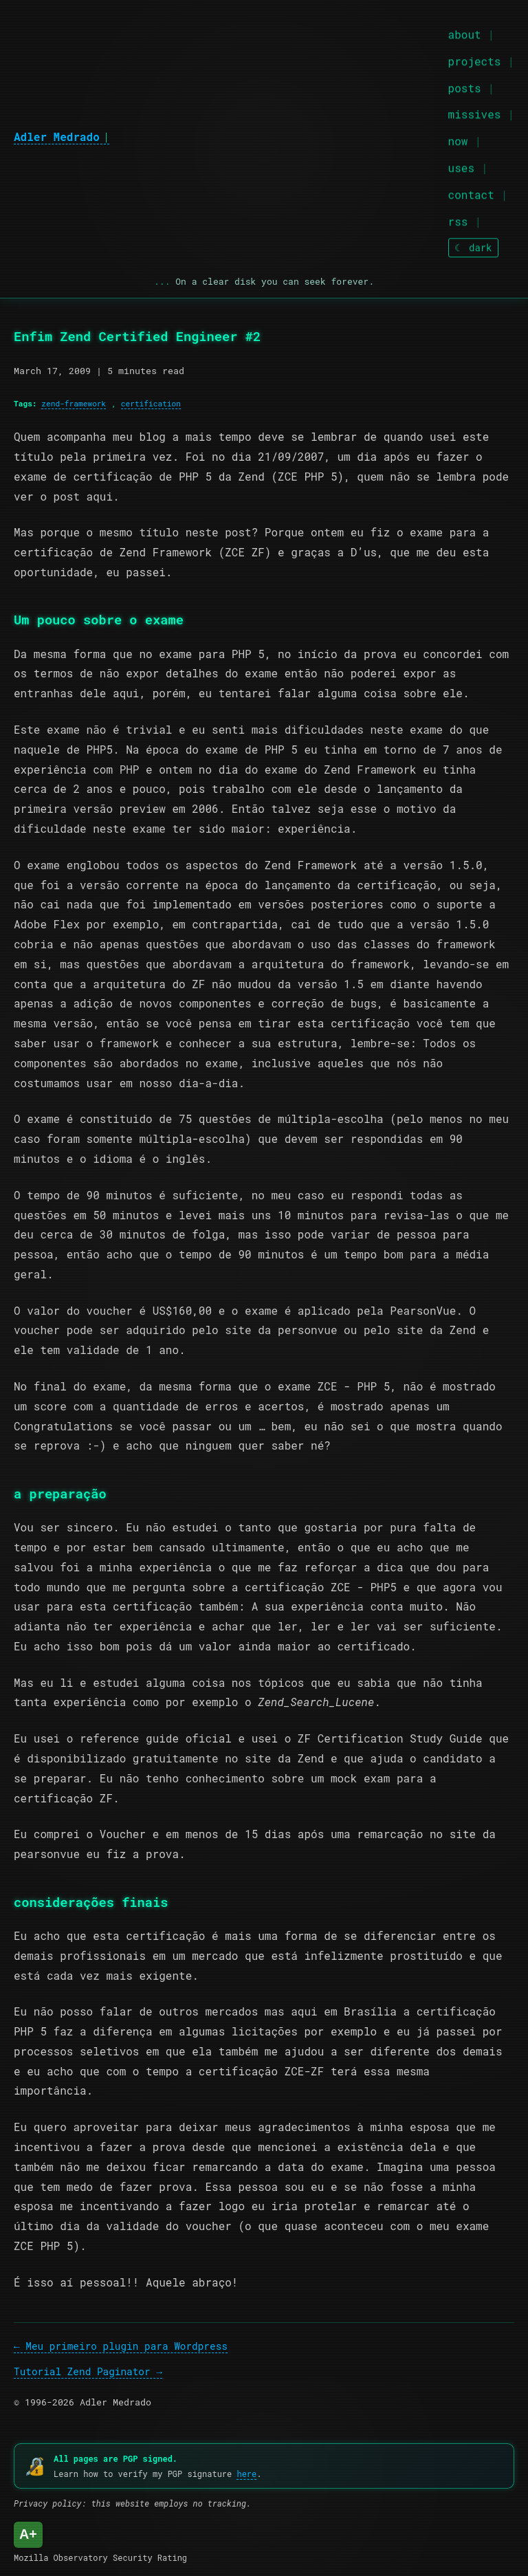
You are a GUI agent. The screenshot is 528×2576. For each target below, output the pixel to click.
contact (471, 191)
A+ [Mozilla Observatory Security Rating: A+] (28, 2534)
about (464, 32)
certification (151, 403)
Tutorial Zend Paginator (82, 2371)
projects (474, 58)
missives (474, 112)
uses (461, 165)
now (458, 138)
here (246, 2473)
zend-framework (73, 403)
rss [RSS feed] (458, 218)
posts (464, 85)
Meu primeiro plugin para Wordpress (126, 2346)
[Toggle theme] (473, 245)
